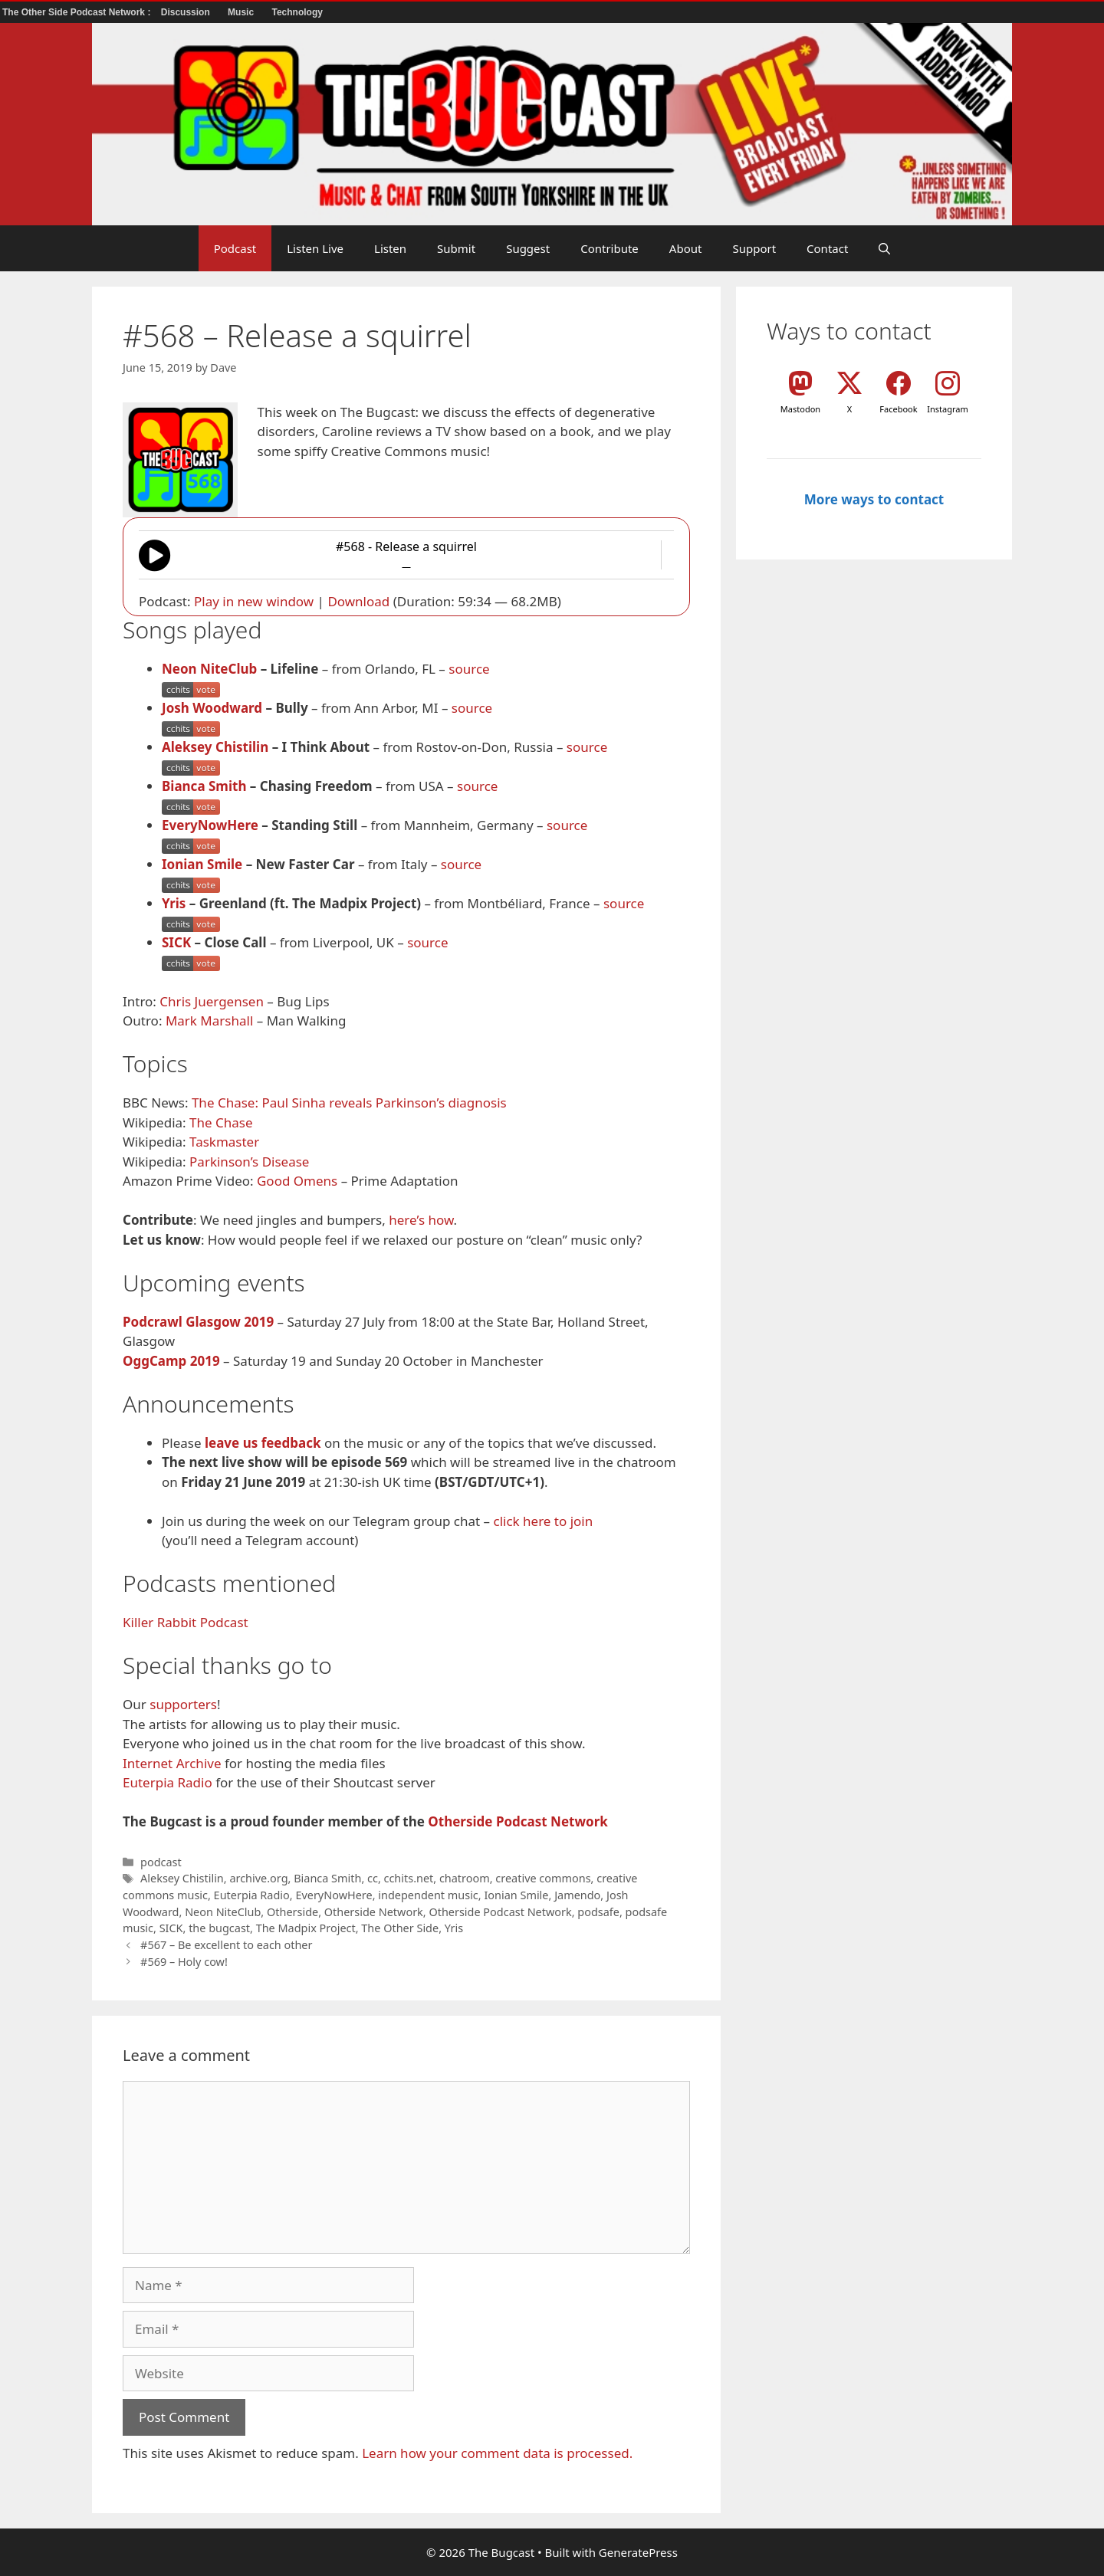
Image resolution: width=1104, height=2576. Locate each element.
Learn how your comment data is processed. (497, 2453)
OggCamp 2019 (171, 1361)
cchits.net (409, 1878)
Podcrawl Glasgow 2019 (198, 1322)
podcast (161, 1862)
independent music (428, 1895)
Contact (827, 248)
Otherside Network (373, 1912)
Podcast (235, 248)
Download (358, 601)
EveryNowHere (210, 825)
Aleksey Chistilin (215, 747)
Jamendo (577, 1895)
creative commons (542, 1878)
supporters (183, 1704)
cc (372, 1878)
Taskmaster (224, 1141)
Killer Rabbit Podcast (185, 1622)
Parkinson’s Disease (249, 1161)
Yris (174, 903)
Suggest (528, 248)
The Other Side (400, 1928)
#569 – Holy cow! (184, 1961)
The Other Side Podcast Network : (77, 12)
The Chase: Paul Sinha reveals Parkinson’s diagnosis (349, 1102)
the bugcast (219, 1928)
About (685, 248)
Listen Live (315, 248)
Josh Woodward (212, 708)
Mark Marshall (209, 1020)
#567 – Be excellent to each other (226, 1945)
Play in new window (254, 601)
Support (754, 248)
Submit (456, 248)
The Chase (220, 1122)
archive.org (258, 1878)
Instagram (947, 409)
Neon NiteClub (209, 669)
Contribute (609, 248)
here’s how (421, 1220)
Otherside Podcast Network (517, 1821)
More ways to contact (874, 499)
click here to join (543, 1521)
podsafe (598, 1912)
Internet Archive (172, 1763)
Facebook (898, 409)
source (469, 669)
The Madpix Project (306, 1928)
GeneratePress (638, 2552)
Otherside (292, 1912)
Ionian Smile (202, 864)
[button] (884, 248)
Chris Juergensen (211, 1001)
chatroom (464, 1878)
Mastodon (800, 409)
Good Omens (297, 1181)
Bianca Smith (204, 786)
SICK (176, 942)
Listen (390, 248)
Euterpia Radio (167, 1782)
